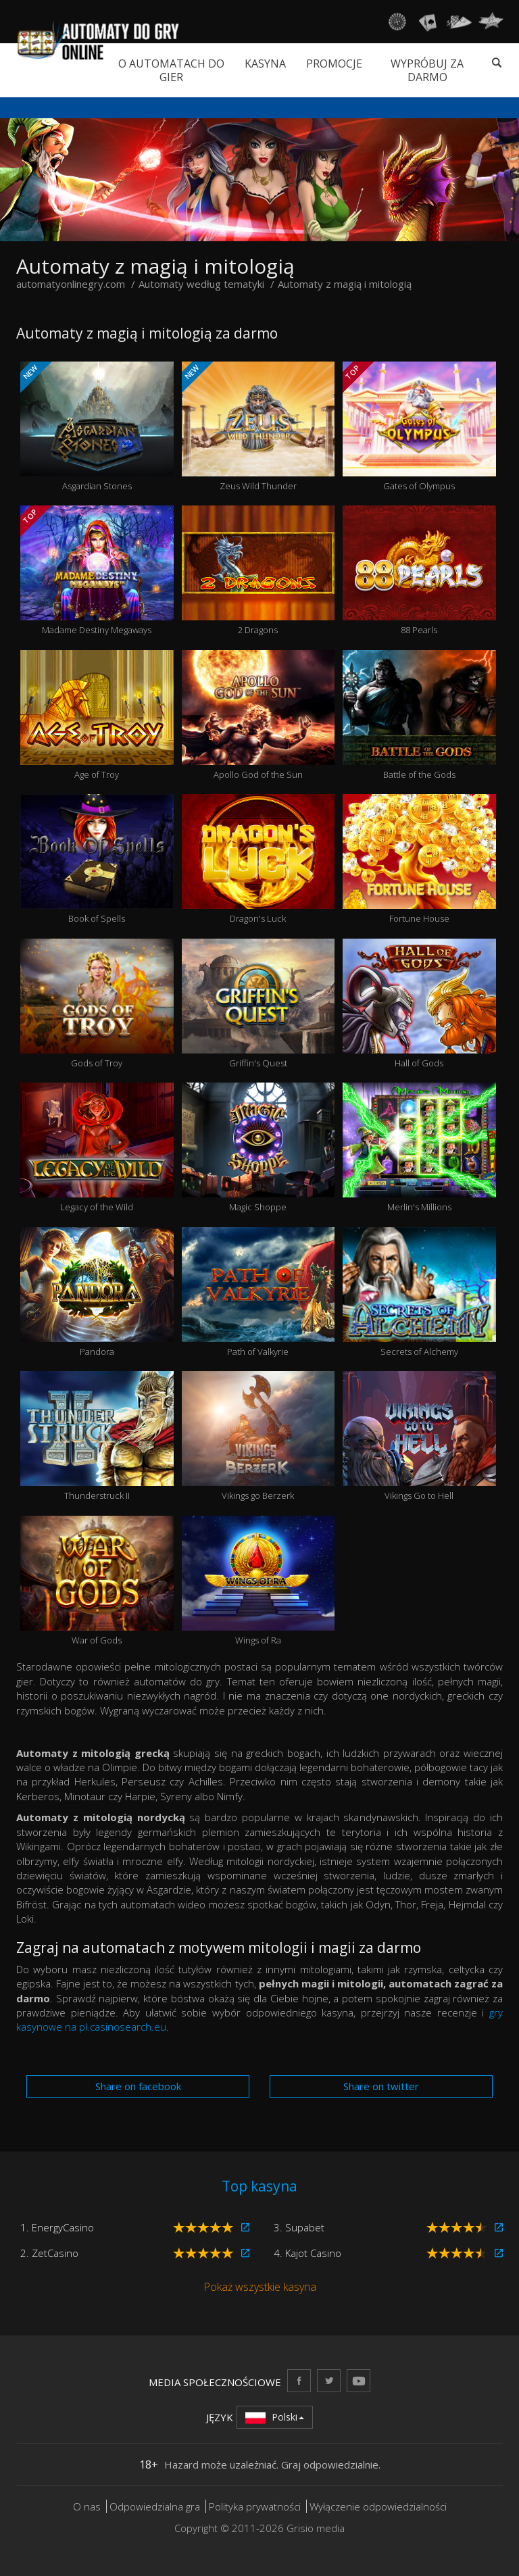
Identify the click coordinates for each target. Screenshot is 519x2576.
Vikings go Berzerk (258, 1436)
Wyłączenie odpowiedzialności (378, 2506)
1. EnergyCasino (57, 2227)
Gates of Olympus (419, 427)
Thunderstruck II (97, 1436)
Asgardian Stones (97, 427)
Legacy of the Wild (97, 1148)
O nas (87, 2506)
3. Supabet (299, 2227)
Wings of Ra (258, 1581)
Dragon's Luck (258, 859)
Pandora (97, 1292)
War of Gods (97, 1581)
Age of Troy (97, 715)
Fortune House (419, 859)
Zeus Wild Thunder (258, 427)
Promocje (334, 63)
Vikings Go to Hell (419, 1436)
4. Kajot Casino (307, 2253)
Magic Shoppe (258, 1148)
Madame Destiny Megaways (97, 570)
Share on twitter (381, 2086)
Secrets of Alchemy (419, 1292)
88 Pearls (419, 570)
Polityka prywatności (255, 2506)
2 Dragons (258, 570)
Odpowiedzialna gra (154, 2506)
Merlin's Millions (419, 1148)
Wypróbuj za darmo (427, 70)
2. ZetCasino (49, 2253)
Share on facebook (138, 2086)
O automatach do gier (171, 70)
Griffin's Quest (258, 1004)
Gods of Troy (97, 1004)
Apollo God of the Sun (258, 715)
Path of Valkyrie (258, 1292)
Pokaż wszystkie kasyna (259, 2286)
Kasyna (265, 63)
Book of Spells (97, 859)
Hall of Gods (419, 1004)
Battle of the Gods (419, 715)
